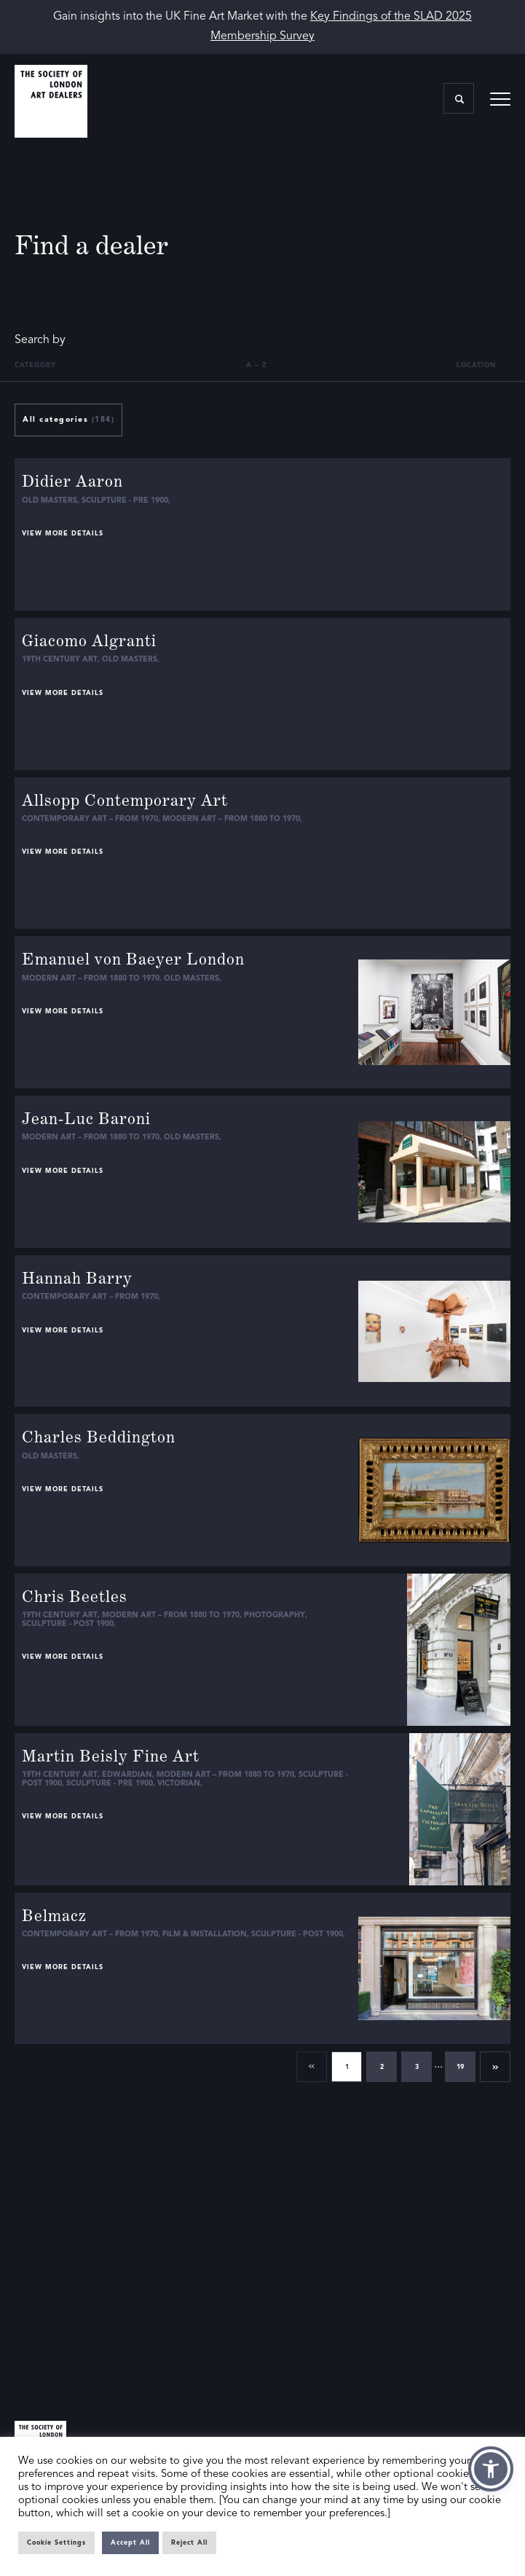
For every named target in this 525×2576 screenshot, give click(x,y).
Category (35, 365)
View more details (62, 533)
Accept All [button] (130, 2543)
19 (460, 2067)
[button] (490, 2469)
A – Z (256, 365)
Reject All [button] (189, 2543)
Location (476, 365)
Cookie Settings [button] (56, 2543)
